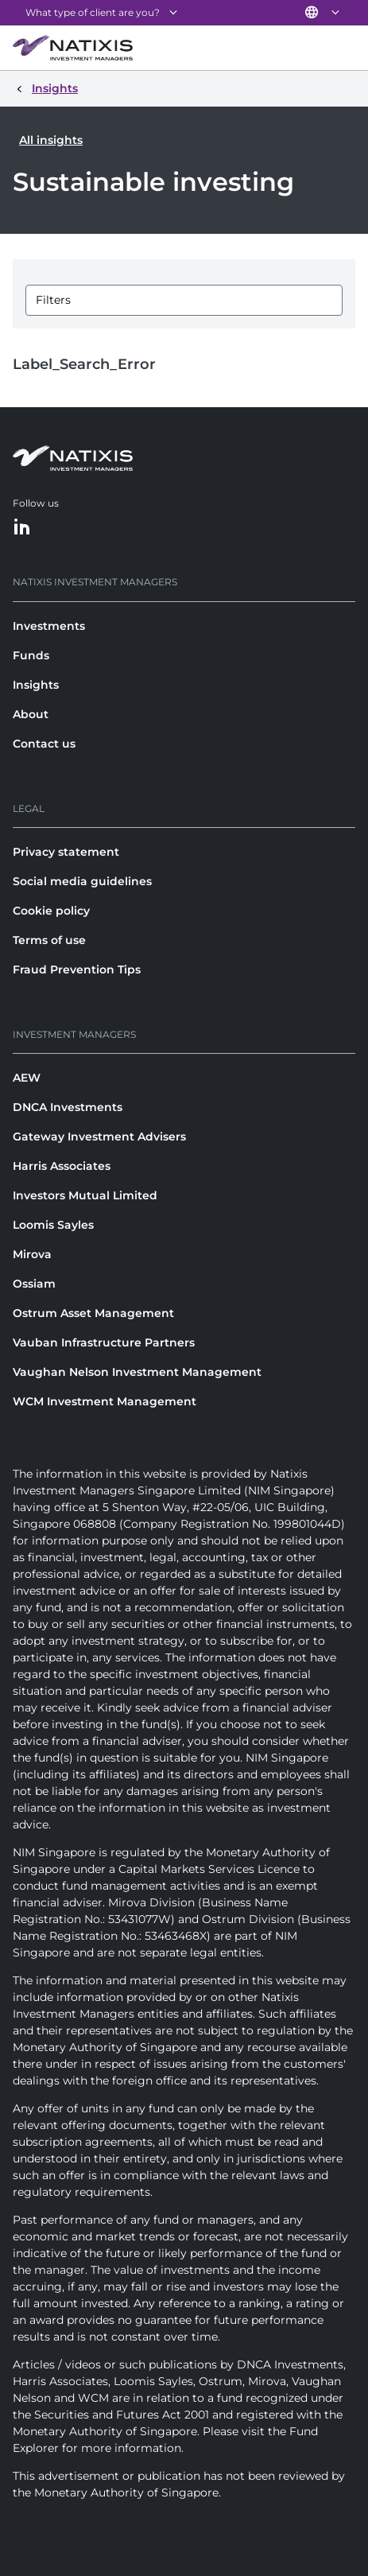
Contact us (44, 743)
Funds (31, 655)
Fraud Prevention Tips (77, 969)
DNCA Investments (67, 1107)
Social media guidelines (82, 881)
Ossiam (34, 1283)
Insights (36, 685)
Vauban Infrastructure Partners (104, 1342)
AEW (27, 1077)
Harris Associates (61, 1166)
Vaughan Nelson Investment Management (137, 1372)
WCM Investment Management (104, 1401)
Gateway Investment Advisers (99, 1136)
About (30, 714)
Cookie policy (51, 910)
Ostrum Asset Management (93, 1313)
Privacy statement (66, 852)
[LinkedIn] (22, 527)
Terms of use (49, 940)
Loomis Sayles (53, 1225)
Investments (49, 626)
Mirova (32, 1254)
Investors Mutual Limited (85, 1195)
